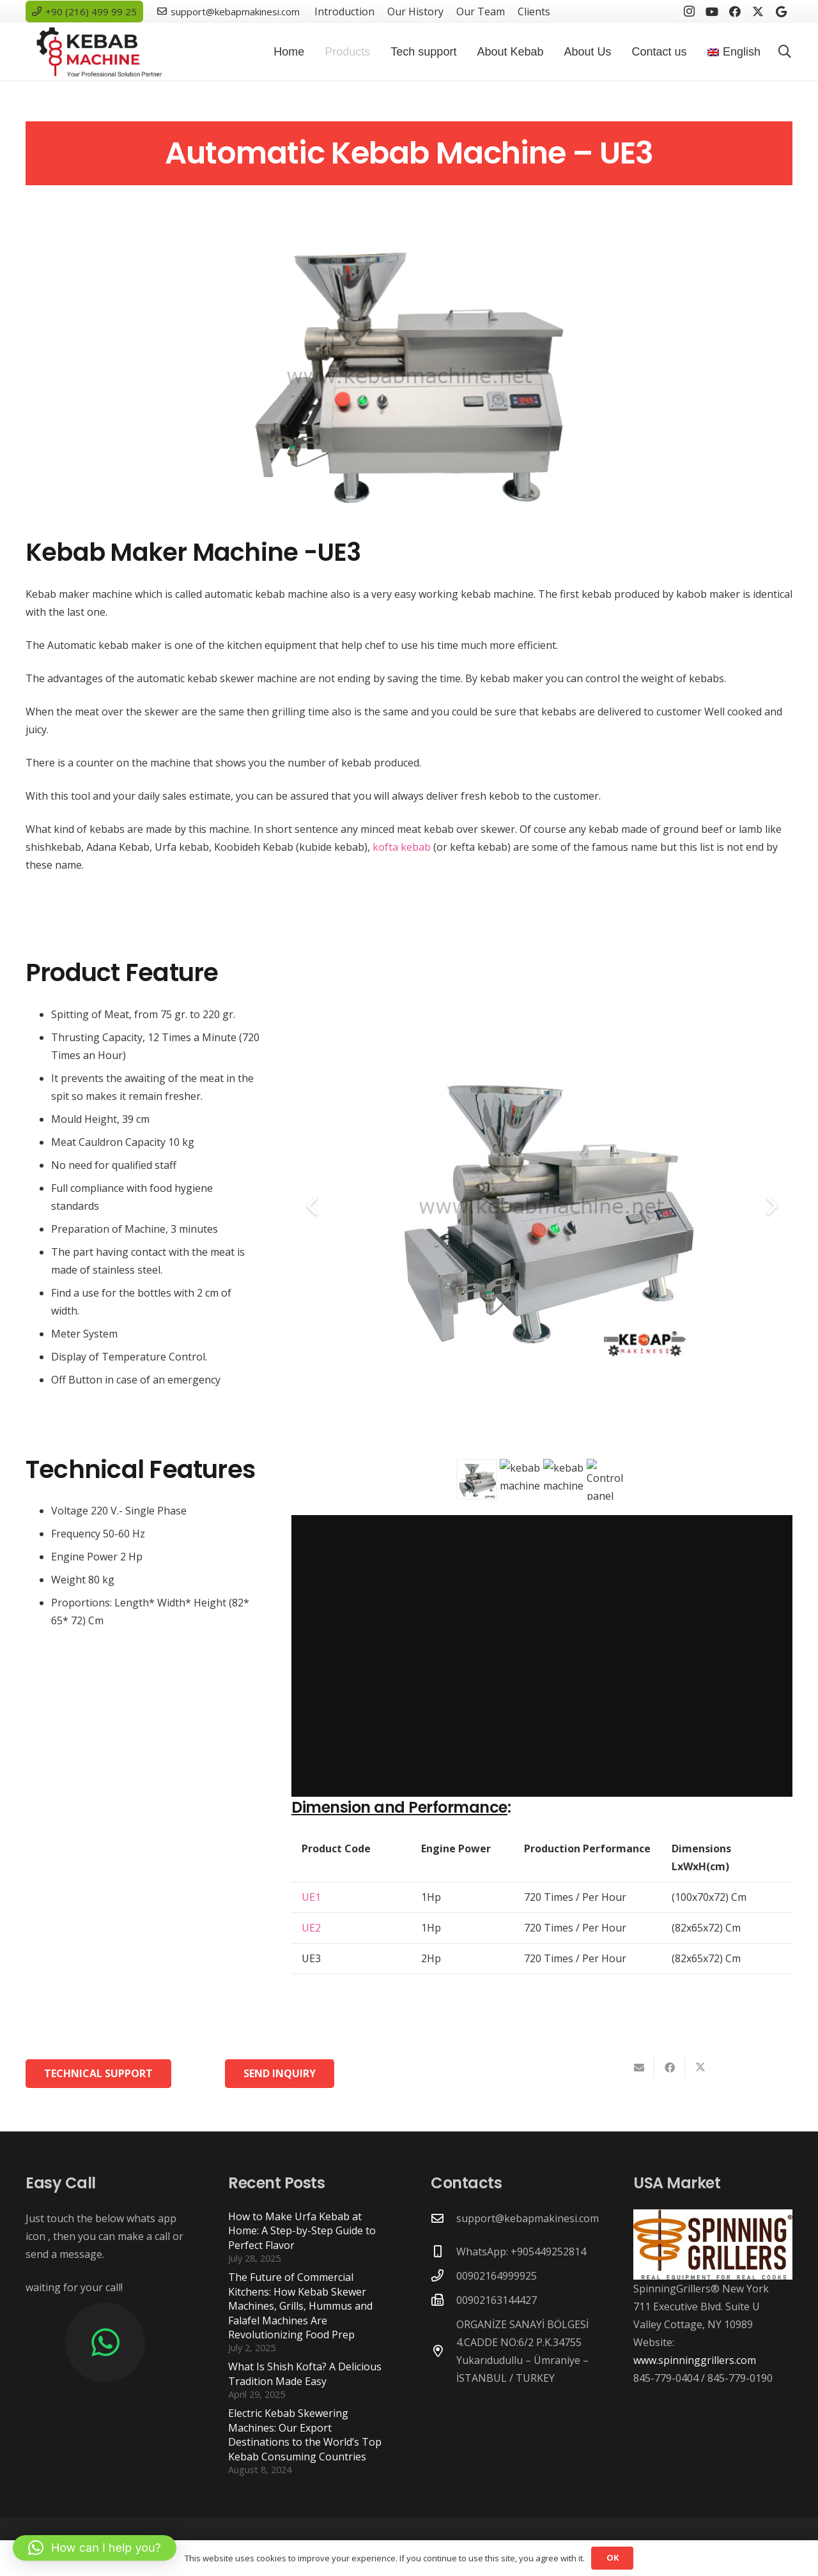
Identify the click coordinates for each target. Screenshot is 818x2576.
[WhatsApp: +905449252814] (443, 2251)
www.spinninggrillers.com (694, 2360)
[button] (785, 52)
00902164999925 (496, 2276)
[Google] (780, 11)
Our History (415, 11)
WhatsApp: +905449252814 (521, 2251)
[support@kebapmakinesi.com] (443, 2218)
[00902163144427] (443, 2300)
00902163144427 (496, 2300)
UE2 (311, 1928)
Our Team (480, 11)
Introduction (344, 11)
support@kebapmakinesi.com (527, 2218)
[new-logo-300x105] (99, 51)
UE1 (311, 1897)
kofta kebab (402, 847)
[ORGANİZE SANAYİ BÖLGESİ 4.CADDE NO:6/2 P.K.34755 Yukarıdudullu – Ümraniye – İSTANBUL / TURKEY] (443, 2351)
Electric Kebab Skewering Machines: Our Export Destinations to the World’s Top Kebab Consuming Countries (305, 2434)
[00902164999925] (443, 2275)
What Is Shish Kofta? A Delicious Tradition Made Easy (305, 2373)
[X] (757, 11)
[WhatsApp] (105, 2342)
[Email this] (639, 2067)
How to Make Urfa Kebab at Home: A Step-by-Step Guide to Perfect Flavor (302, 2230)
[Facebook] (734, 11)
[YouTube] (711, 11)
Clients (534, 11)
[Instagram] (688, 11)
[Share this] (669, 2067)
